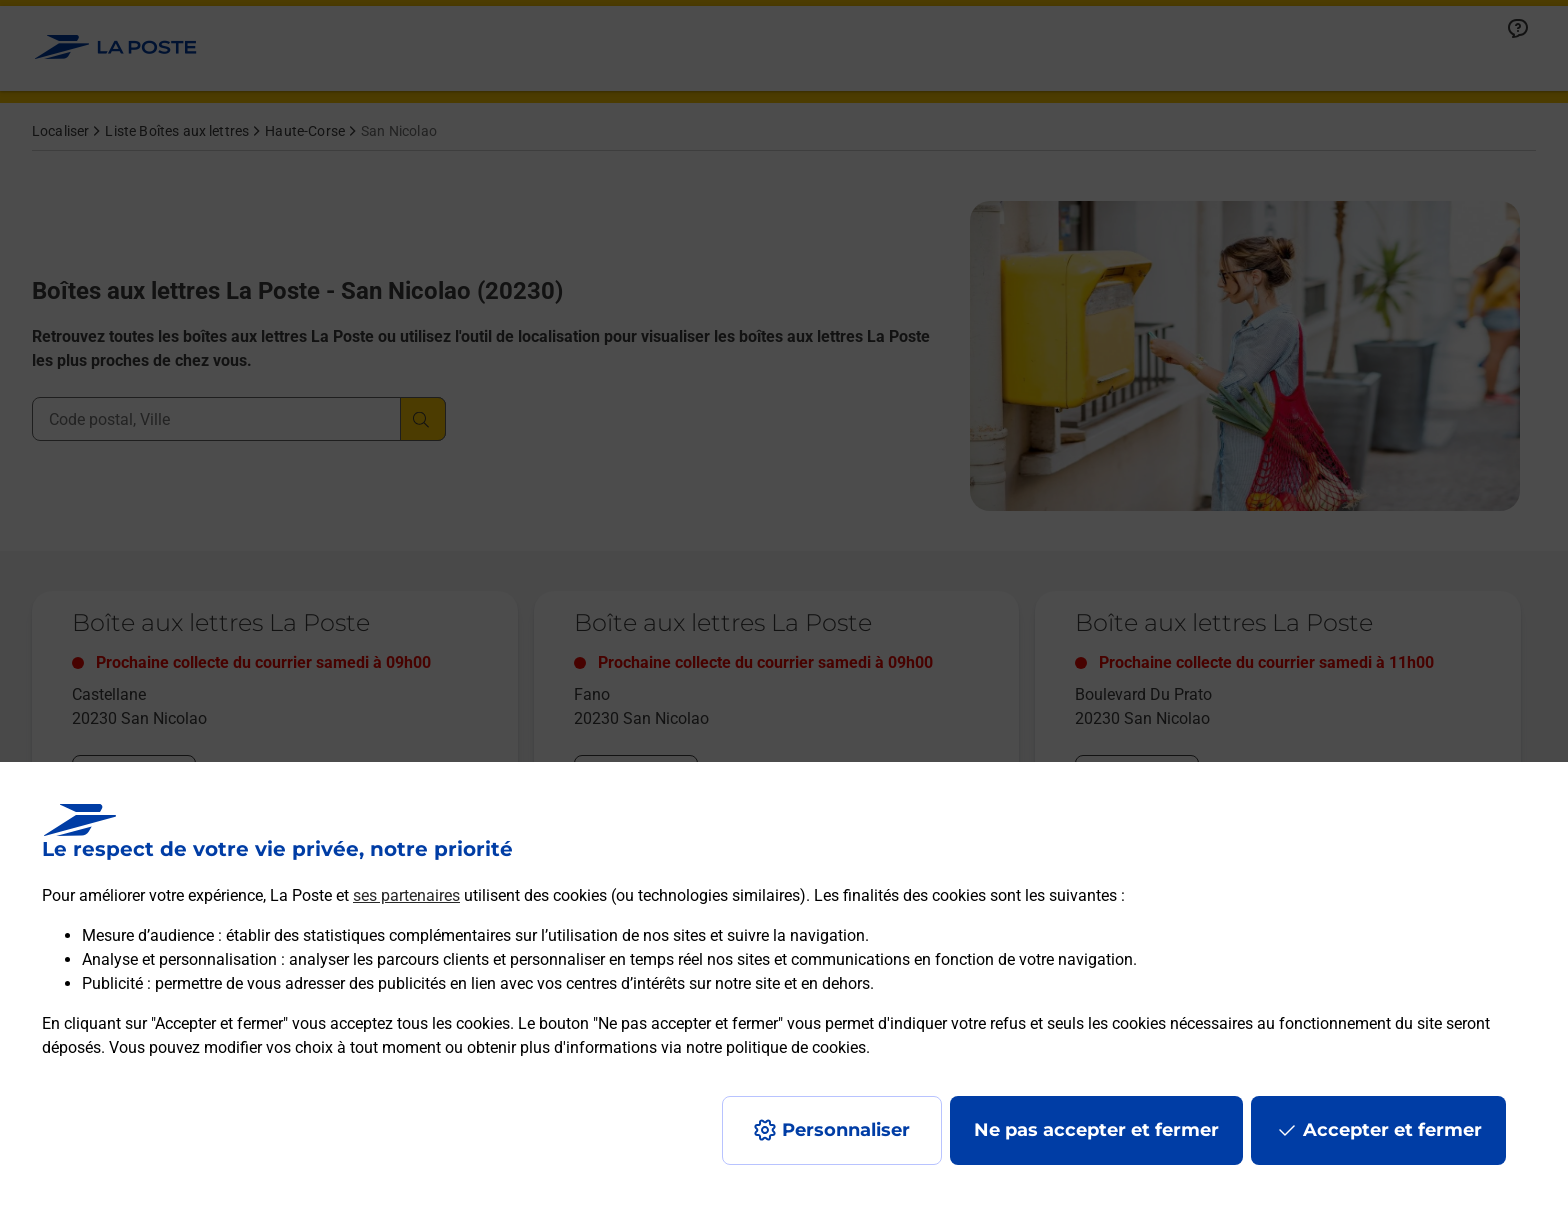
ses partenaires (406, 895)
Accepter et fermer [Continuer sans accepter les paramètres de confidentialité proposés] (1392, 1130)
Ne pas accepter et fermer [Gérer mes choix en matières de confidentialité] (1096, 1130)
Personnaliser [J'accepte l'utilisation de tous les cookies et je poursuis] (846, 1130)
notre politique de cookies (776, 1047)
